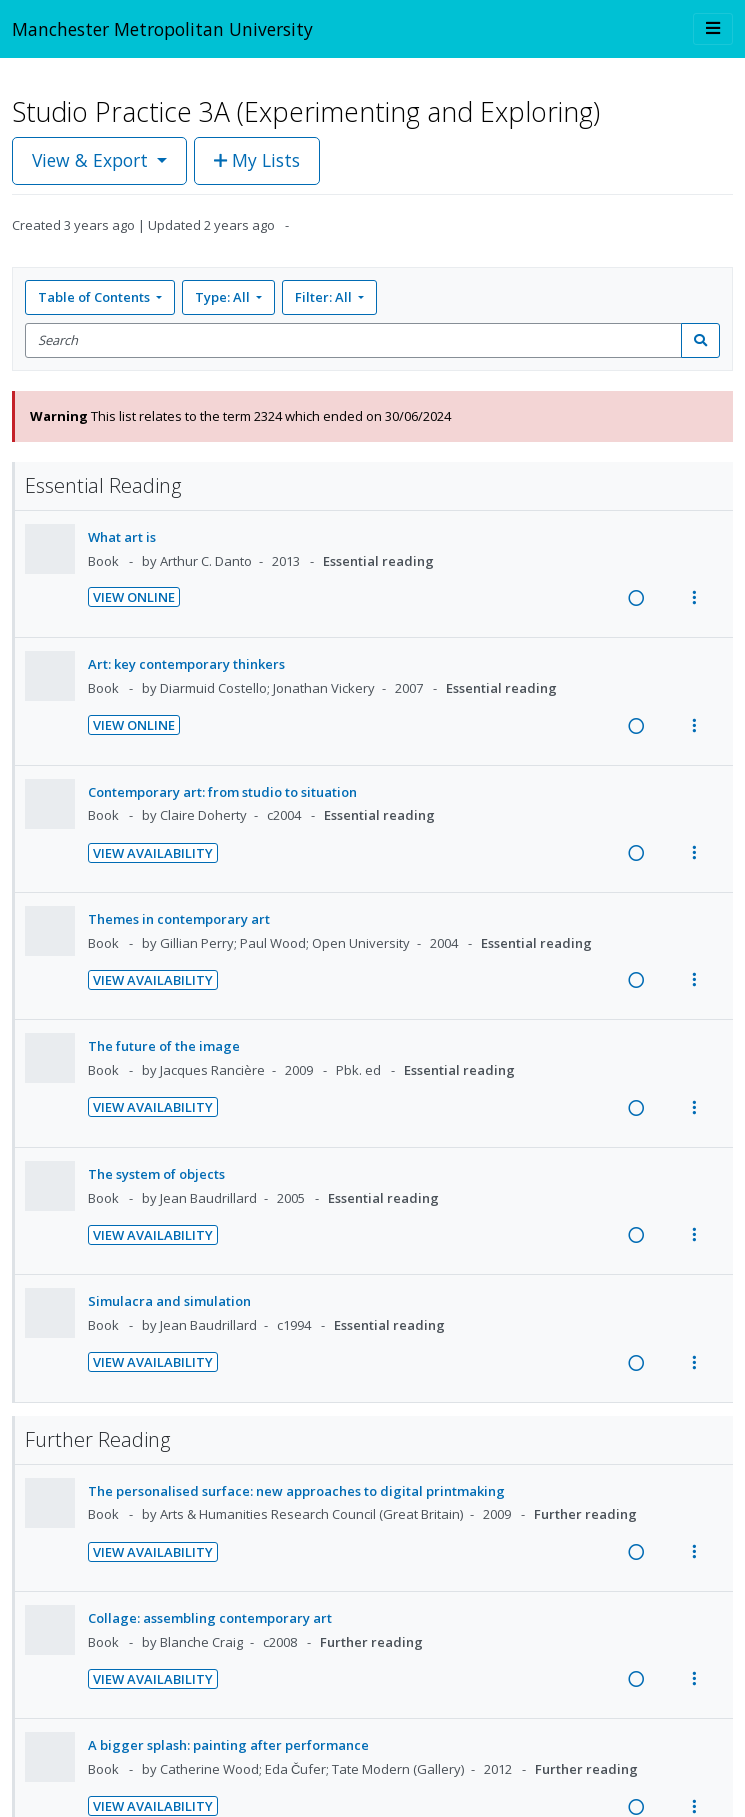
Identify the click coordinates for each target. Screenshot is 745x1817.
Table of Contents (95, 297)
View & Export (92, 160)
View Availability (153, 853)
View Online (134, 597)
